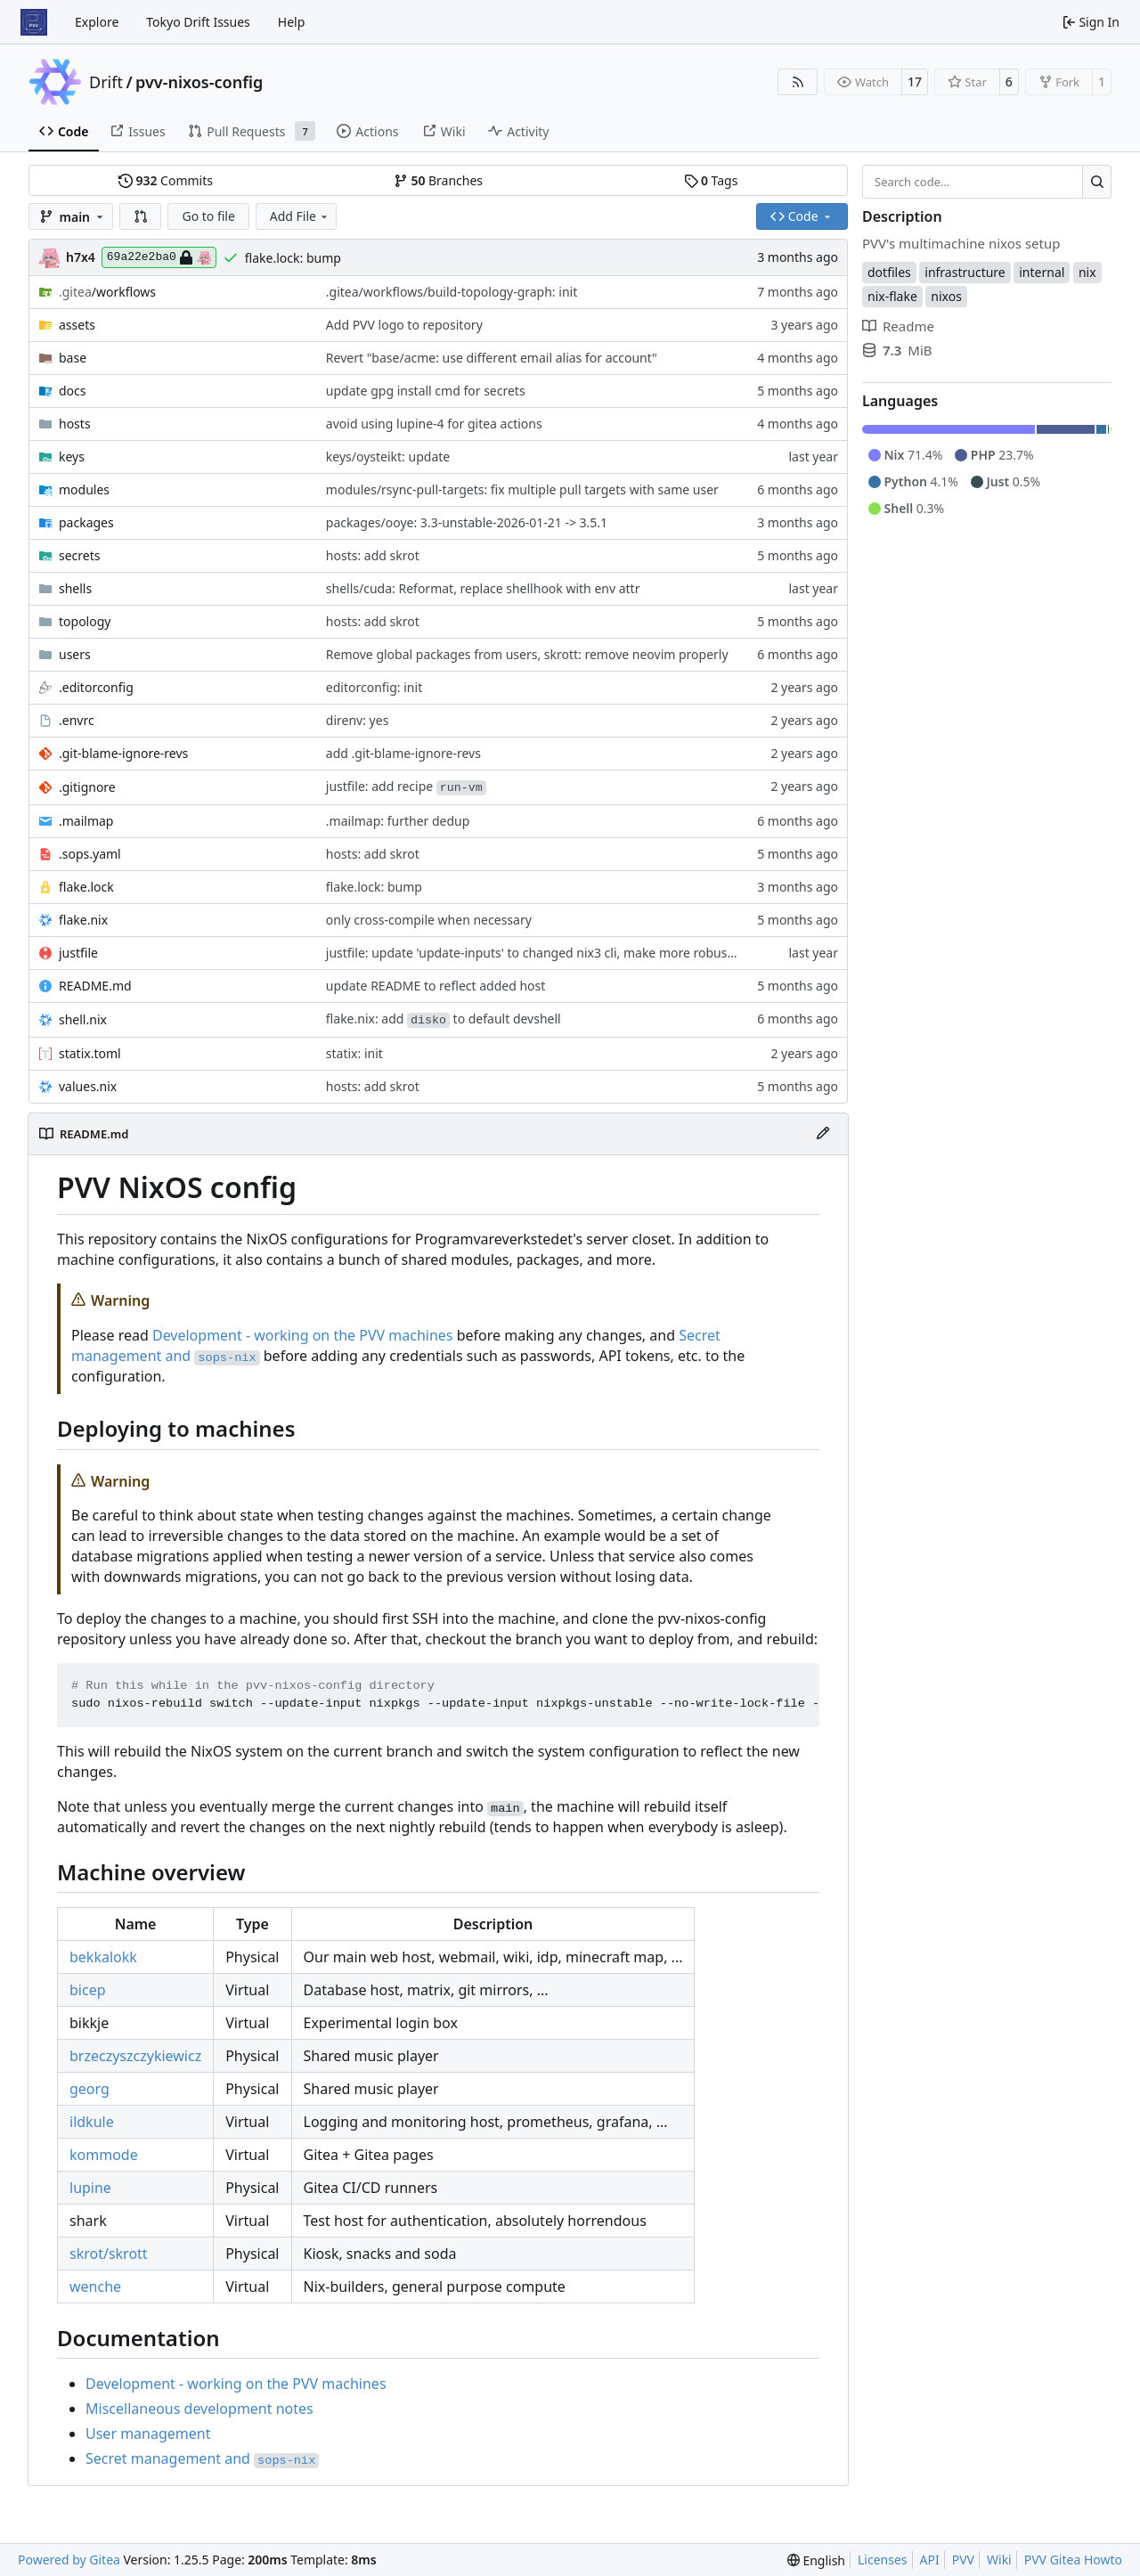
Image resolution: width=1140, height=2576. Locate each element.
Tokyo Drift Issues (198, 21)
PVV (963, 2559)
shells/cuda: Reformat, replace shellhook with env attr (483, 588)
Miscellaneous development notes (200, 2408)
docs (72, 390)
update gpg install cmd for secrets (425, 390)
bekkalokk (103, 1957)
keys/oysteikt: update (388, 456)
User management (148, 2433)
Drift (106, 82)
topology (84, 621)
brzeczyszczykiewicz (135, 2056)
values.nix (88, 1086)
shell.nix (83, 1019)
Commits (165, 180)
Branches (438, 180)
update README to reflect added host (436, 985)
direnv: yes (357, 720)
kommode (103, 2154)
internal (1041, 272)
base (72, 357)
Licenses (883, 2559)
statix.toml (90, 1053)
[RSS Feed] (798, 82)
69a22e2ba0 (159, 257)
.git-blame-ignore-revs (123, 753)
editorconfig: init (374, 687)
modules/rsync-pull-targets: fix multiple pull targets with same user (522, 489)
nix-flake (892, 296)
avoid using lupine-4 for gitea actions (434, 423)
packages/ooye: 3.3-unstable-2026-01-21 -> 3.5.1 (466, 522)
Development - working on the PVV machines (302, 1335)
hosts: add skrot (372, 555)
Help (291, 21)
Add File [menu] (300, 216)
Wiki (999, 2559)
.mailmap (86, 820)
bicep (87, 1990)
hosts (75, 423)
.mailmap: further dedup (398, 820)
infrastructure (964, 272)
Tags (711, 180)
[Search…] (1097, 182)
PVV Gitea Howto (1073, 2559)
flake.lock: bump (293, 257)
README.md (95, 985)
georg (89, 2089)
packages (86, 522)
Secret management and (202, 2458)
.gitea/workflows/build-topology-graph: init (451, 291)
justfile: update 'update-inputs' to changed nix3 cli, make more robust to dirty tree (565, 952)
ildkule (91, 2122)
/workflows (107, 291)
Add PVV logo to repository (404, 324)
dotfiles (889, 272)
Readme (898, 326)
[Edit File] (823, 1134)
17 (915, 81)
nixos (946, 296)
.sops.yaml (90, 853)
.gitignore (87, 787)
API (930, 2559)
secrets (79, 555)
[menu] (816, 2560)
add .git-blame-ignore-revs (403, 753)
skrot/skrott (108, 2253)
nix (1087, 272)
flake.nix (83, 919)
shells (75, 588)
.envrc (76, 720)
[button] (140, 216)
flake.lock (86, 886)
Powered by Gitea (69, 2559)
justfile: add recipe (406, 786)
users (75, 654)
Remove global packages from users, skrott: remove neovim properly (527, 654)
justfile (78, 952)
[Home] (34, 22)
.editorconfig (96, 687)
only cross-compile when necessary (429, 919)
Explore (96, 21)
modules (84, 489)
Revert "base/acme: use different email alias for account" (491, 357)
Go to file (208, 216)
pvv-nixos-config (199, 82)
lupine (90, 2187)
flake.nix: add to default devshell (443, 1018)
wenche (95, 2286)
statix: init (354, 1053)
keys (72, 456)
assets (77, 324)
